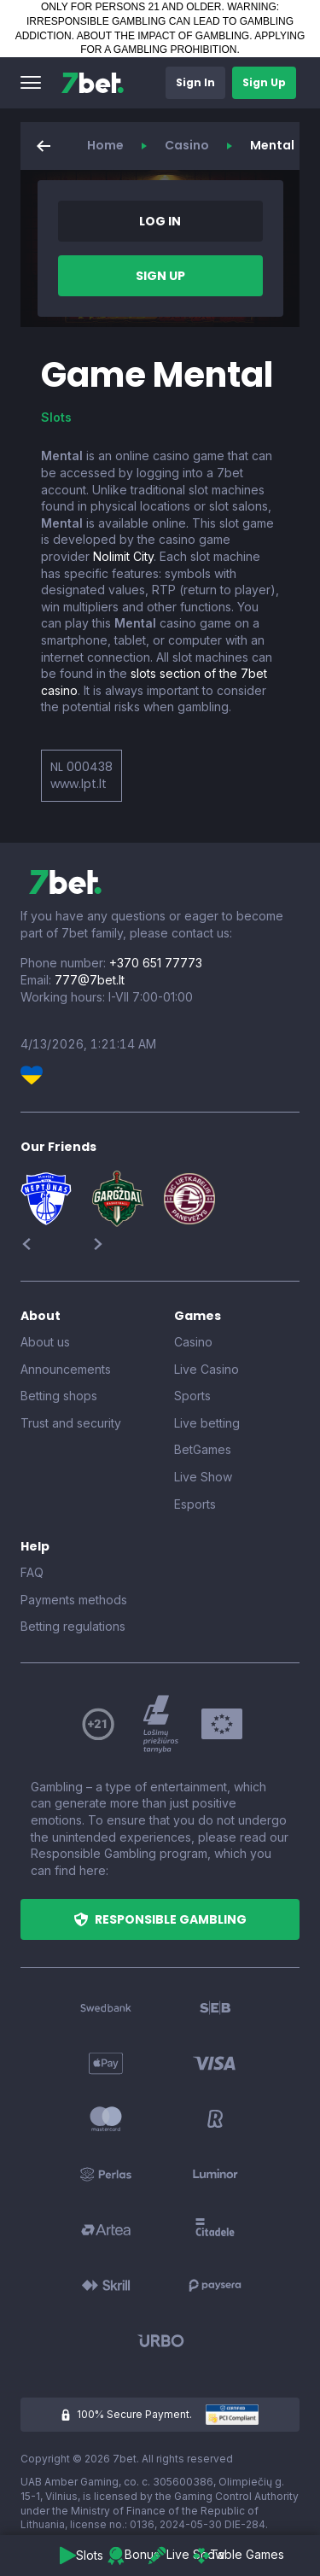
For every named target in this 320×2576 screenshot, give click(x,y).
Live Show (203, 1476)
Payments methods (73, 1599)
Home (105, 145)
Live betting (207, 1423)
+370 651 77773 (155, 962)
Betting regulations (72, 1626)
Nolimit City (123, 556)
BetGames (202, 1449)
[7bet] (92, 83)
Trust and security (70, 1423)
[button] (30, 83)
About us (45, 1342)
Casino (187, 145)
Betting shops (58, 1395)
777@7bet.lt (90, 980)
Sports (192, 1395)
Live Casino (206, 1369)
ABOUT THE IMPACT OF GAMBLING (163, 36)
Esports (195, 1504)
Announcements (65, 1369)
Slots (56, 417)
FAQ (32, 1572)
